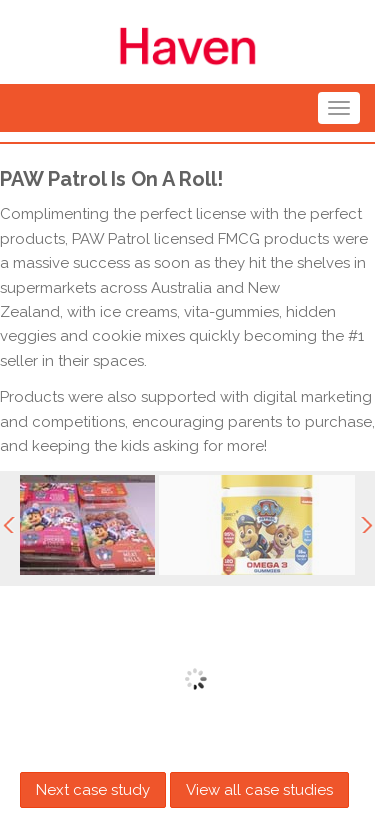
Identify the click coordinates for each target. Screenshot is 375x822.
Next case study (93, 790)
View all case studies (259, 790)
